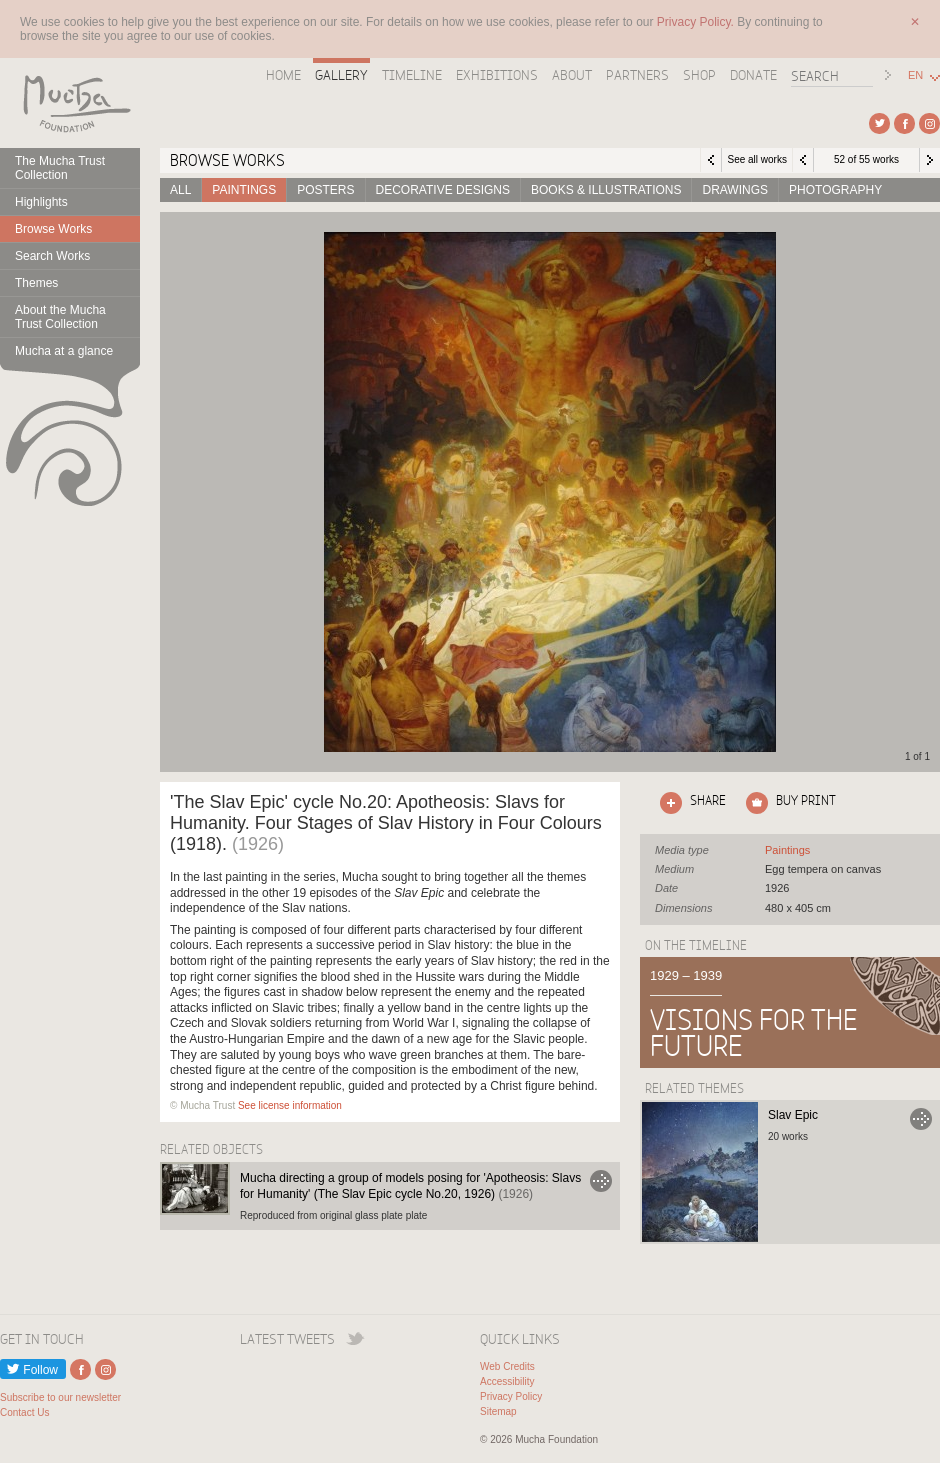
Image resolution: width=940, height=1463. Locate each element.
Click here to (689, 803)
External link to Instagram (929, 123)
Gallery (341, 75)
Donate (753, 75)
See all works (756, 159)
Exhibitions (497, 75)
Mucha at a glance (64, 351)
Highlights (41, 202)
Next (930, 160)
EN (915, 75)
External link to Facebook (904, 123)
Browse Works (53, 229)
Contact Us (24, 1412)
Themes (36, 283)
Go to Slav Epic (921, 1119)
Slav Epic (793, 1115)
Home (283, 75)
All (180, 190)
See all (787, 850)
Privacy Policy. (697, 22)
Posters (325, 190)
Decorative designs (443, 190)
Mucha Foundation (70, 103)
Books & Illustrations (606, 190)
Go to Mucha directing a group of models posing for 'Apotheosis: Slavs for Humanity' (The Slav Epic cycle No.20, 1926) (601, 1181)
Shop (699, 75)
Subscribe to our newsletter (60, 1397)
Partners (637, 75)
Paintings (244, 190)
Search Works (52, 256)
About (572, 75)
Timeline (412, 75)
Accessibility (507, 1381)
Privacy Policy (511, 1396)
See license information (290, 1105)
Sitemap (498, 1411)
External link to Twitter (879, 123)
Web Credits (507, 1366)
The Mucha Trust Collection (60, 168)
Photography (835, 190)
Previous (803, 160)
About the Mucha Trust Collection (60, 317)
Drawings (735, 190)
